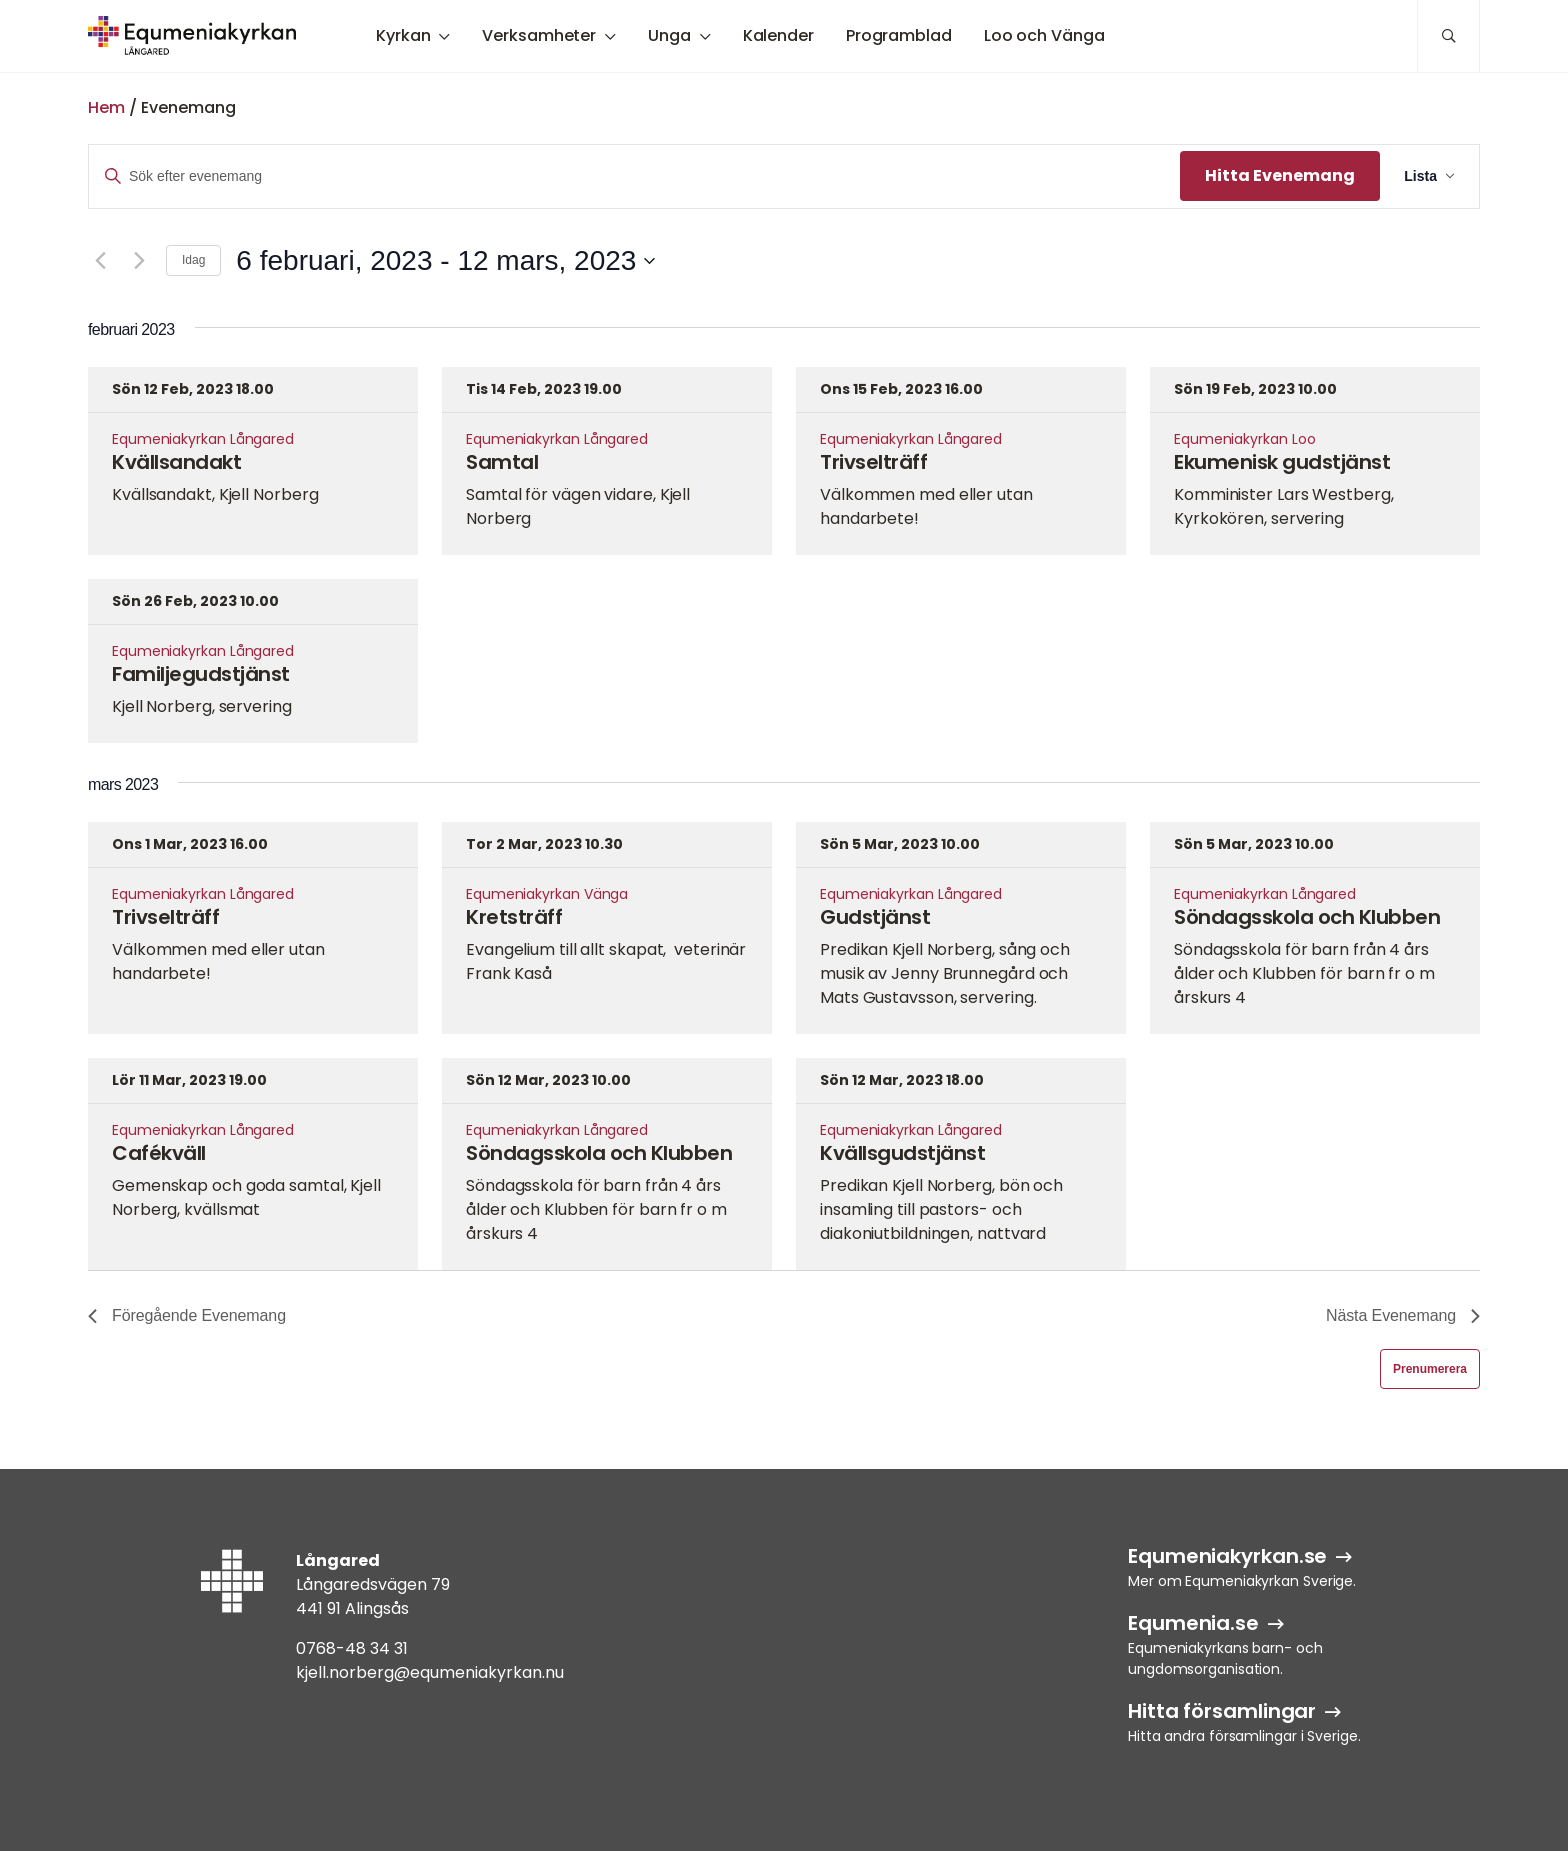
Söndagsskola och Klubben (1307, 917)
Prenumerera (1430, 1369)
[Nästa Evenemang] (139, 261)
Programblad (899, 35)
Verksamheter (539, 35)
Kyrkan (403, 35)
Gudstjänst (875, 917)
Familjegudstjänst (201, 674)
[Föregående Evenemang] (100, 261)
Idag (193, 260)
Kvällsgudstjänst (902, 1153)
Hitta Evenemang (1280, 175)
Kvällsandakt (176, 462)
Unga (669, 35)
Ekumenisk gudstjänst (1282, 462)
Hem (106, 107)
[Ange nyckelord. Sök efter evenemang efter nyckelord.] (634, 176)
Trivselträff (873, 462)
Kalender (778, 35)
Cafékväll (159, 1153)
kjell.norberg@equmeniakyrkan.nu (430, 1672)
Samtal (502, 462)
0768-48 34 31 (352, 1648)
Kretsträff (514, 917)
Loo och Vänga (1044, 35)
